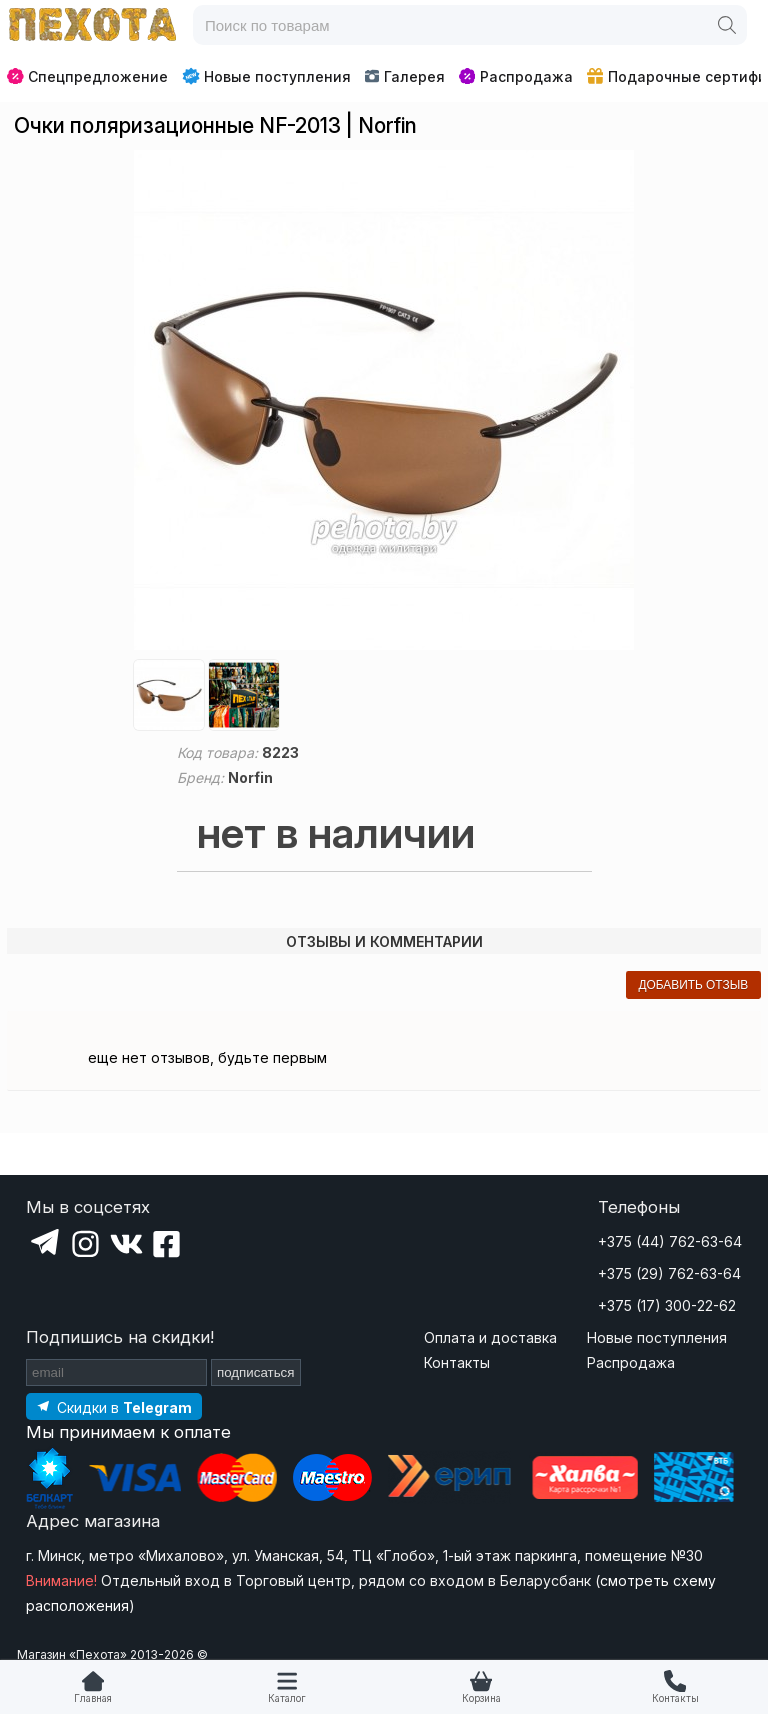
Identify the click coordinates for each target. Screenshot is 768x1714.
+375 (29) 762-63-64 (669, 1273)
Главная (93, 1698)
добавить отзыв (693, 985)
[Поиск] (727, 25)
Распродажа (516, 76)
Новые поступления (266, 76)
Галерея (404, 76)
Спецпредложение (87, 76)
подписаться (256, 1372)
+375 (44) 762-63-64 (670, 1241)
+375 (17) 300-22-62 (667, 1305)
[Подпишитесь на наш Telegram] (114, 1406)
